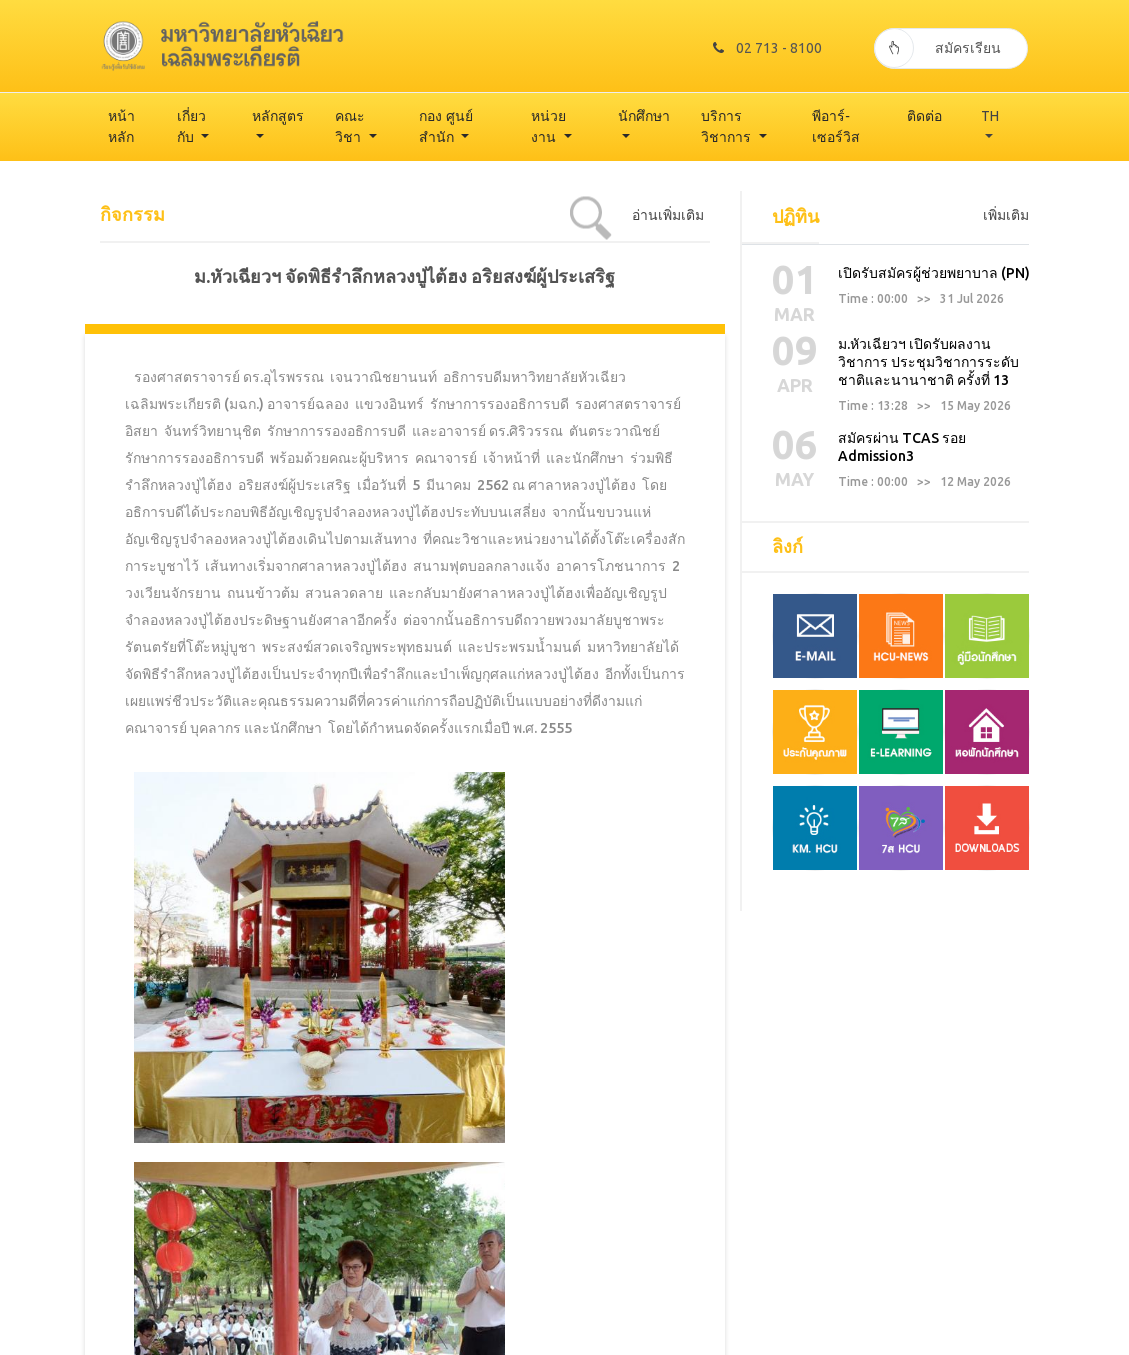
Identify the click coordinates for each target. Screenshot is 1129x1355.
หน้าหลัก (121, 126)
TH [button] (990, 116)
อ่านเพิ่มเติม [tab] (668, 215)
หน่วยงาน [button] (548, 126)
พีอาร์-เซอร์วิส (836, 126)
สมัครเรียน (938, 45)
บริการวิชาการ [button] (728, 126)
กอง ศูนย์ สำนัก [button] (446, 126)
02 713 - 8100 (757, 45)
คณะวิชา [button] (350, 126)
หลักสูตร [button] (278, 116)
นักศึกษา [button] (644, 116)
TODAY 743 (983, 1333)
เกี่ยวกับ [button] (191, 126)
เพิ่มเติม (1006, 215)
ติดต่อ (924, 116)
